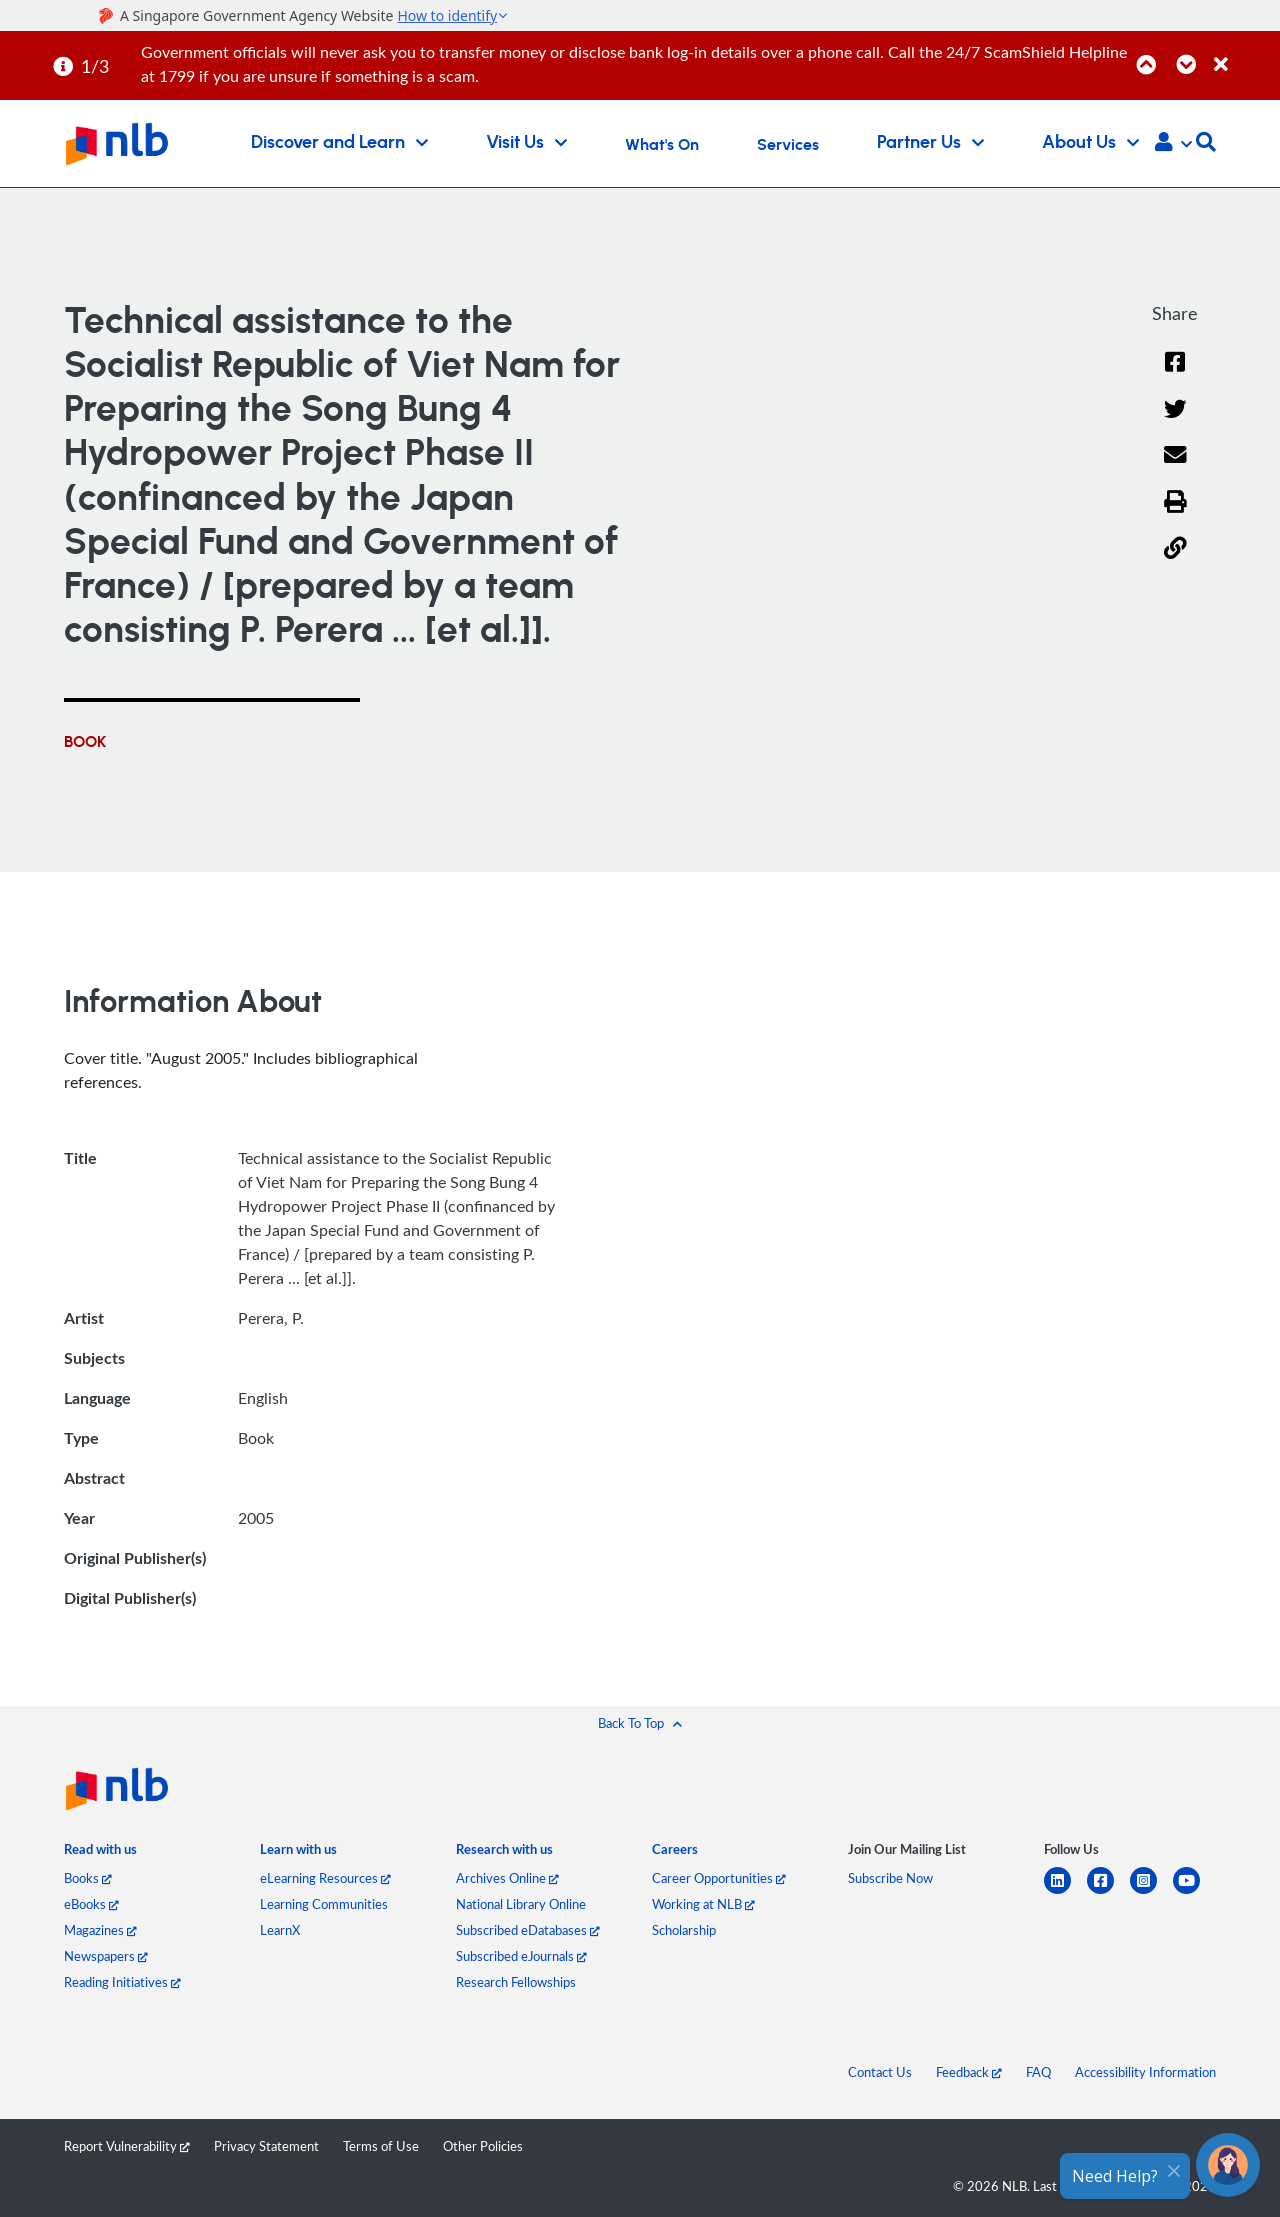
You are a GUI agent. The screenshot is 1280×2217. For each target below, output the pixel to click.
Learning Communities (324, 1904)
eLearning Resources (325, 1878)
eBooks (91, 1904)
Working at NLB (703, 1904)
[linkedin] (1065, 1892)
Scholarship (684, 1930)
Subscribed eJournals (521, 1956)
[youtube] (1194, 1892)
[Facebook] (1175, 374)
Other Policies (483, 2146)
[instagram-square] (1151, 1892)
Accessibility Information (1145, 2072)
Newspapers (106, 1956)
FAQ (1038, 2072)
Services (788, 145)
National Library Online (521, 1904)
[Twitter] (1175, 421)
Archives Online (507, 1878)
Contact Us (880, 2072)
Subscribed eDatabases (528, 1930)
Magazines (100, 1930)
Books (88, 1878)
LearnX (280, 1930)
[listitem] (100, 1853)
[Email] (1175, 467)
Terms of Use (381, 2146)
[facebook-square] (1108, 1892)
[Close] (1243, 53)
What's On (662, 145)
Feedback (969, 2072)
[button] (1173, 144)
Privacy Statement (266, 2146)
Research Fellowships (516, 1982)
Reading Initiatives (122, 1982)
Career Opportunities (719, 1878)
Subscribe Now (890, 1878)
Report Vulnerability (127, 2146)
